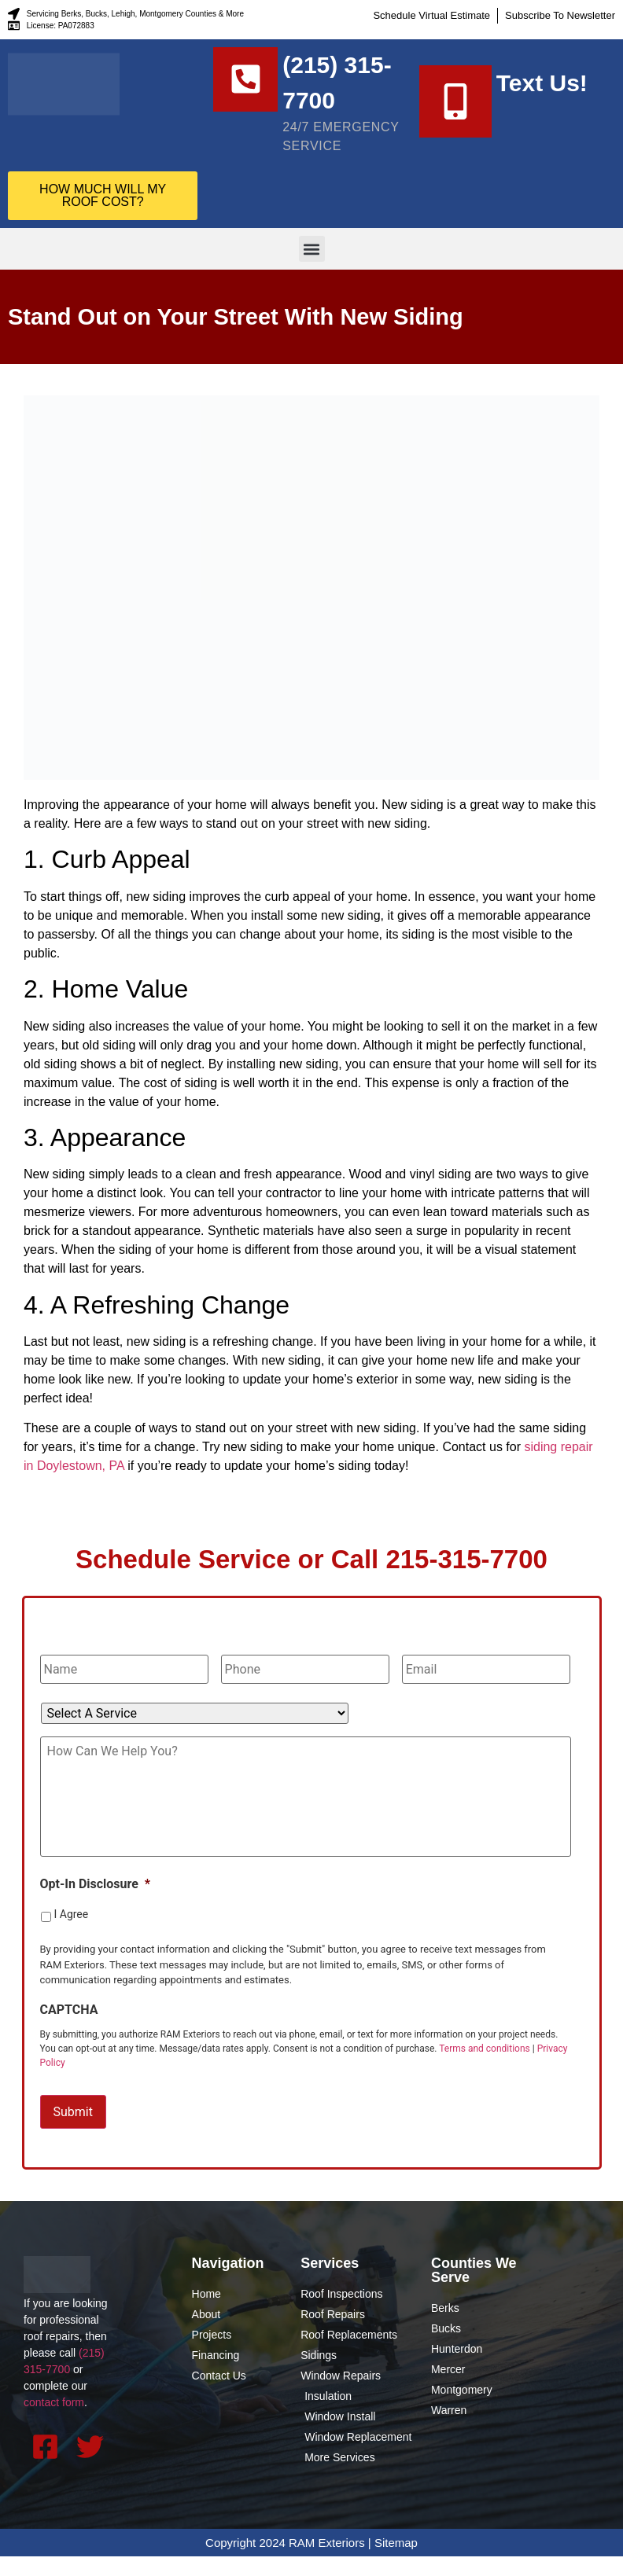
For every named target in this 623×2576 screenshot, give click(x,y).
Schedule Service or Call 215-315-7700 (311, 1578)
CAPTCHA (69, 2033)
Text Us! (542, 92)
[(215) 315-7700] (249, 83)
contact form (54, 2422)
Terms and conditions (484, 2072)
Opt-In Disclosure (95, 1907)
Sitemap (396, 2562)
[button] (312, 268)
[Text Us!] (455, 111)
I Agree (70, 1937)
